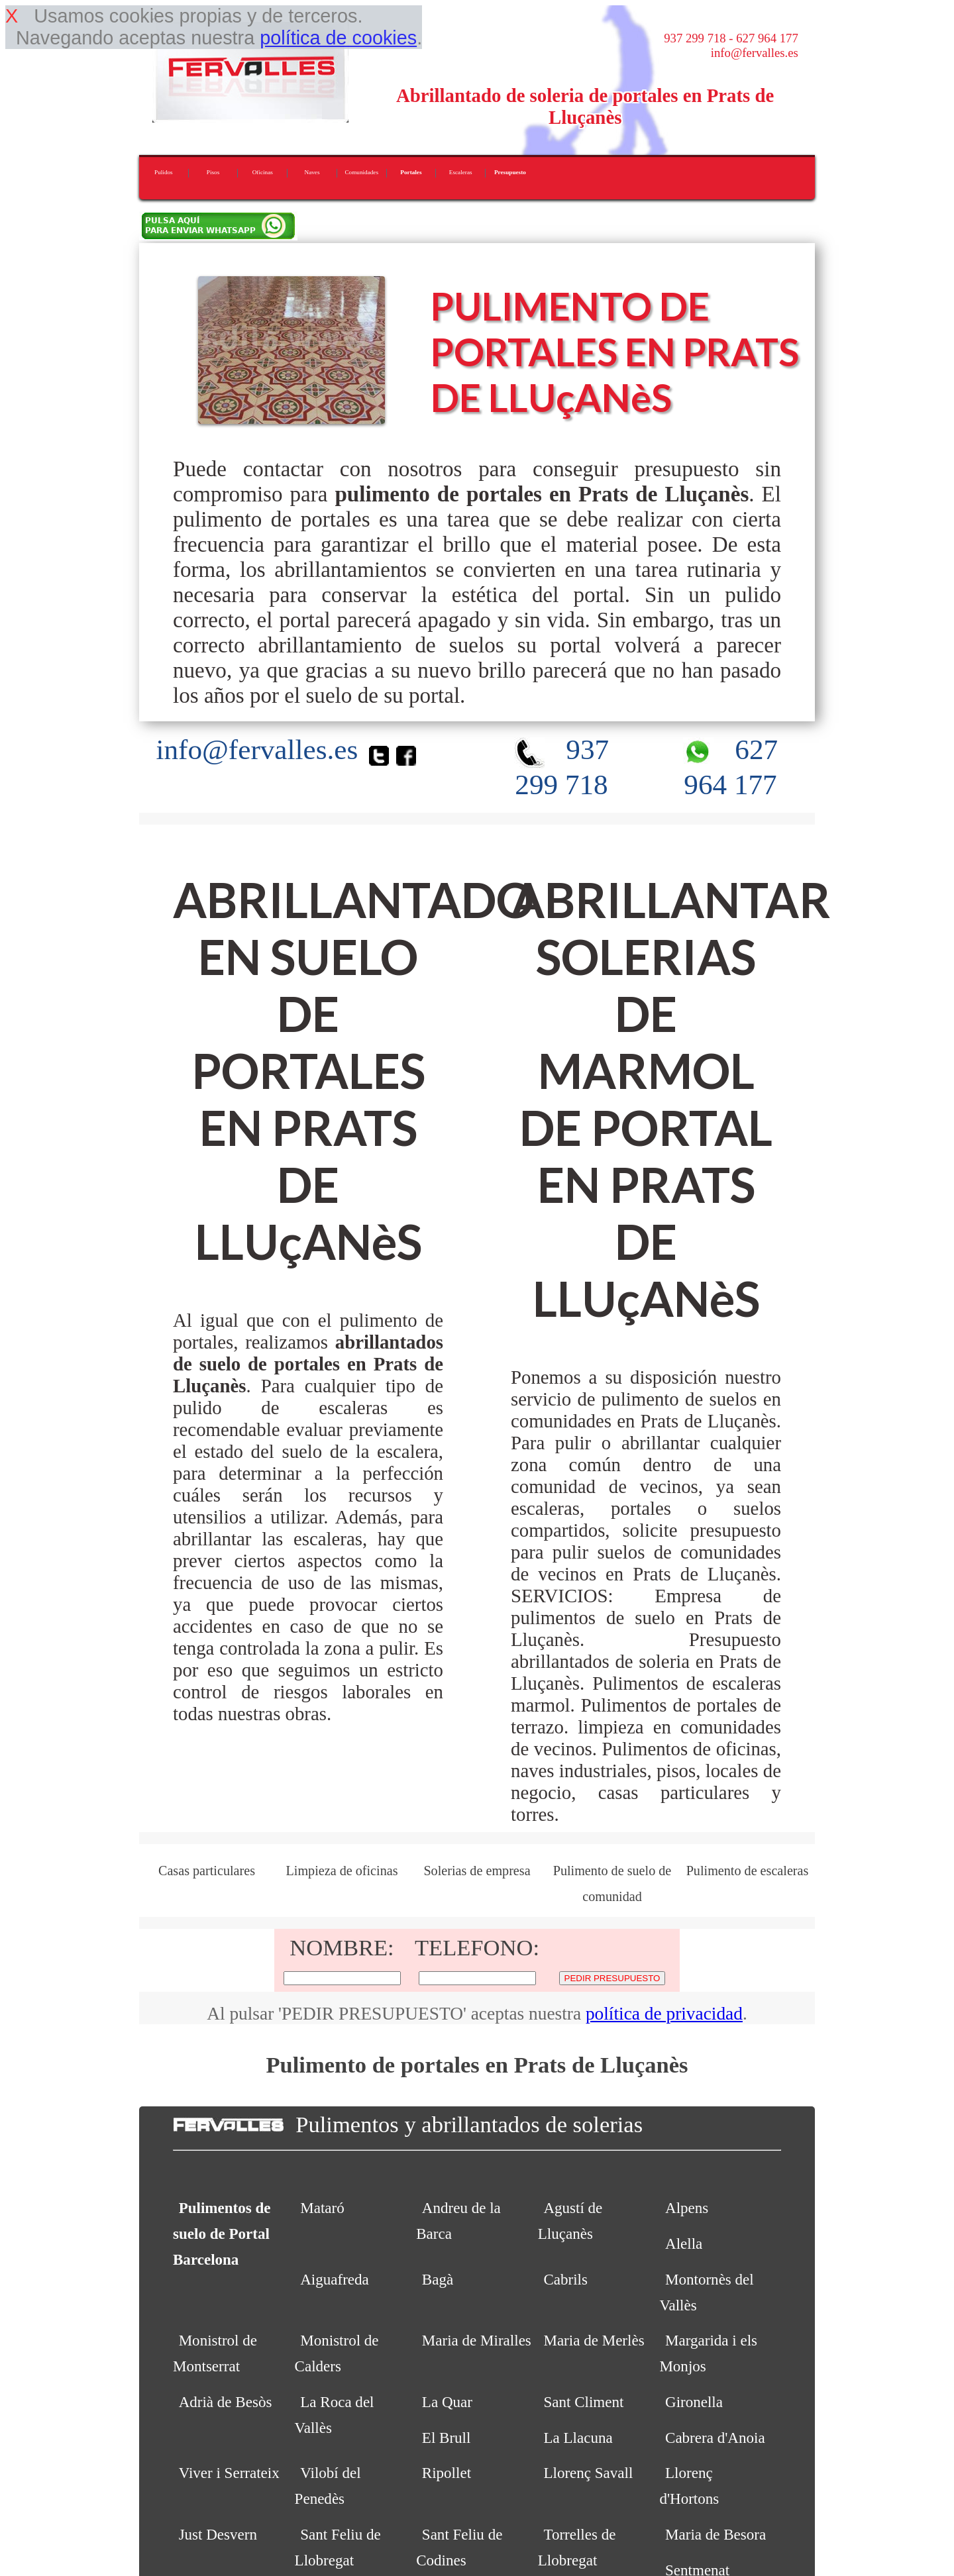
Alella (683, 2243)
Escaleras (460, 172)
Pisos (213, 172)
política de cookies (338, 37)
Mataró (322, 2207)
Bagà (437, 2279)
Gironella (694, 2401)
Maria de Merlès (593, 2340)
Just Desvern (218, 2534)
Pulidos (163, 172)
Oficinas (262, 172)
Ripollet (446, 2472)
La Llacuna (577, 2437)
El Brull (446, 2437)
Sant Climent (583, 2401)
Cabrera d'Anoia (715, 2437)
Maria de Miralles (476, 2340)
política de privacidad (664, 2014)
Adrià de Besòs (225, 2401)
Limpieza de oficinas (342, 1870)
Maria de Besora (715, 2534)
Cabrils (565, 2279)
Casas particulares (206, 1870)
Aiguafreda (334, 2279)
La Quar (447, 2401)
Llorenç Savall (588, 2472)
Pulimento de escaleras (747, 1870)
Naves (312, 172)
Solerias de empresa (476, 1870)
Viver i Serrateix (229, 2472)
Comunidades (361, 172)
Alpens (686, 2207)
